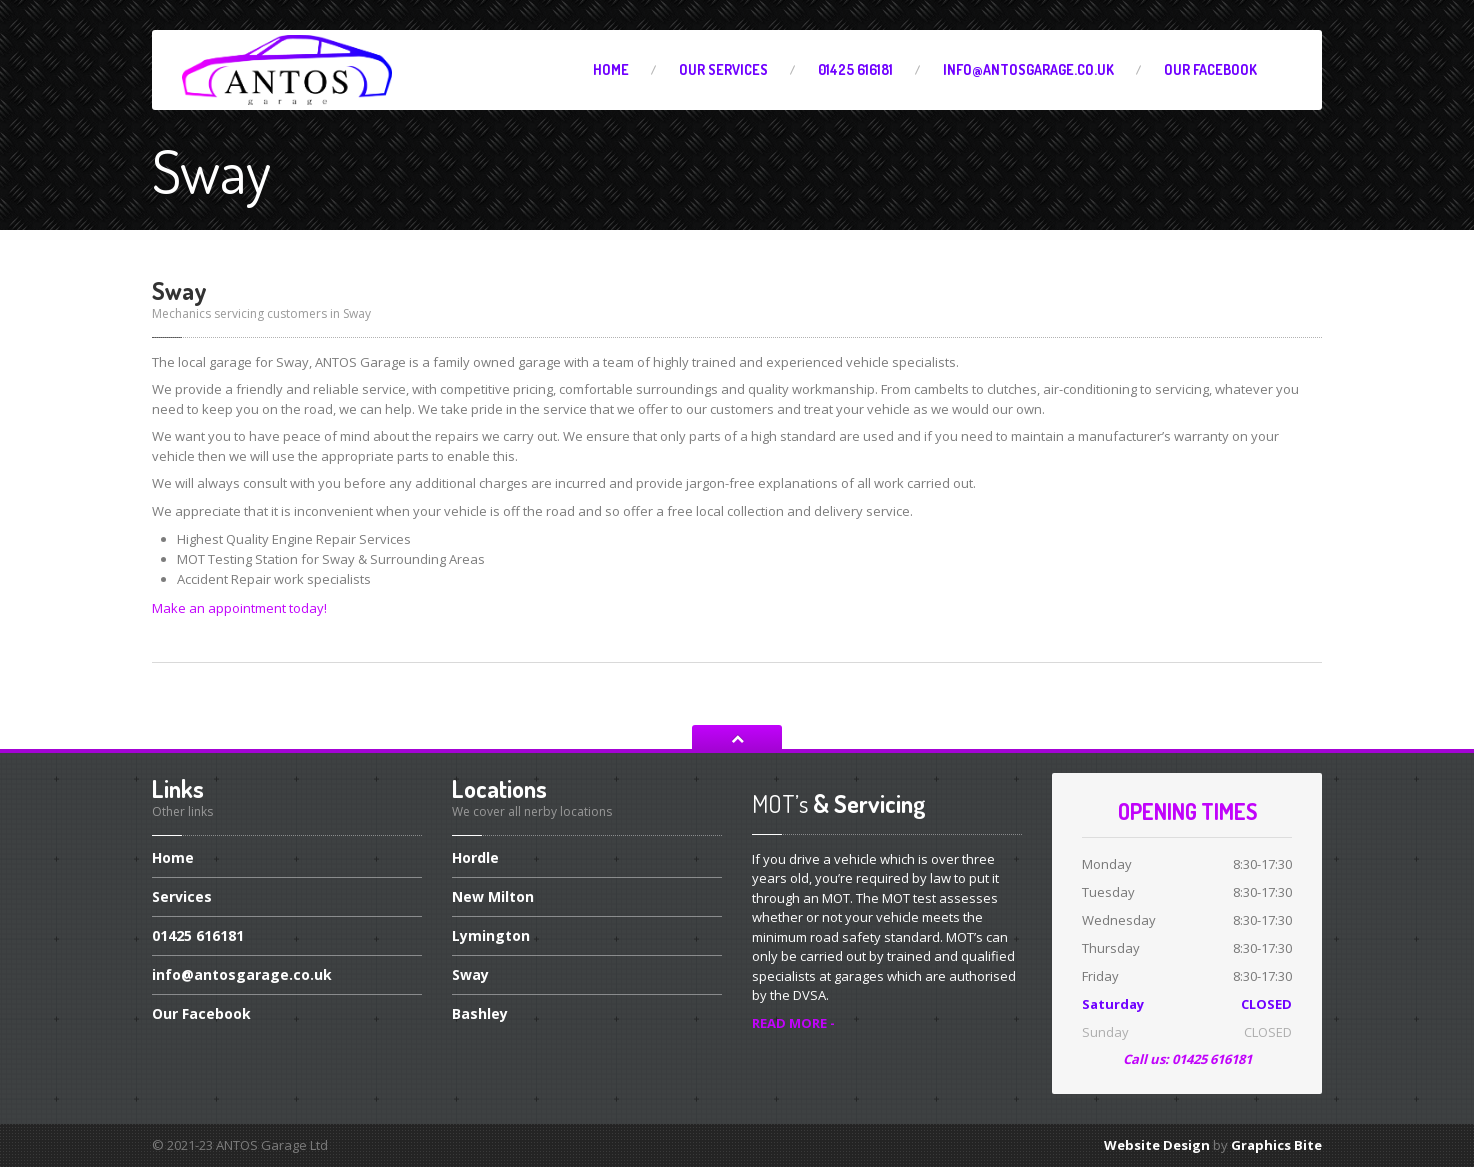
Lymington (491, 935)
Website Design (1157, 1145)
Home (611, 69)
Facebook (1210, 69)
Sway (470, 974)
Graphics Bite (1276, 1145)
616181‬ (855, 69)
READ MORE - (793, 1023)
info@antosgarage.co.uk (1028, 69)
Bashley (480, 1013)
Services (723, 69)
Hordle (475, 859)
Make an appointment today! (239, 608)
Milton (493, 896)
